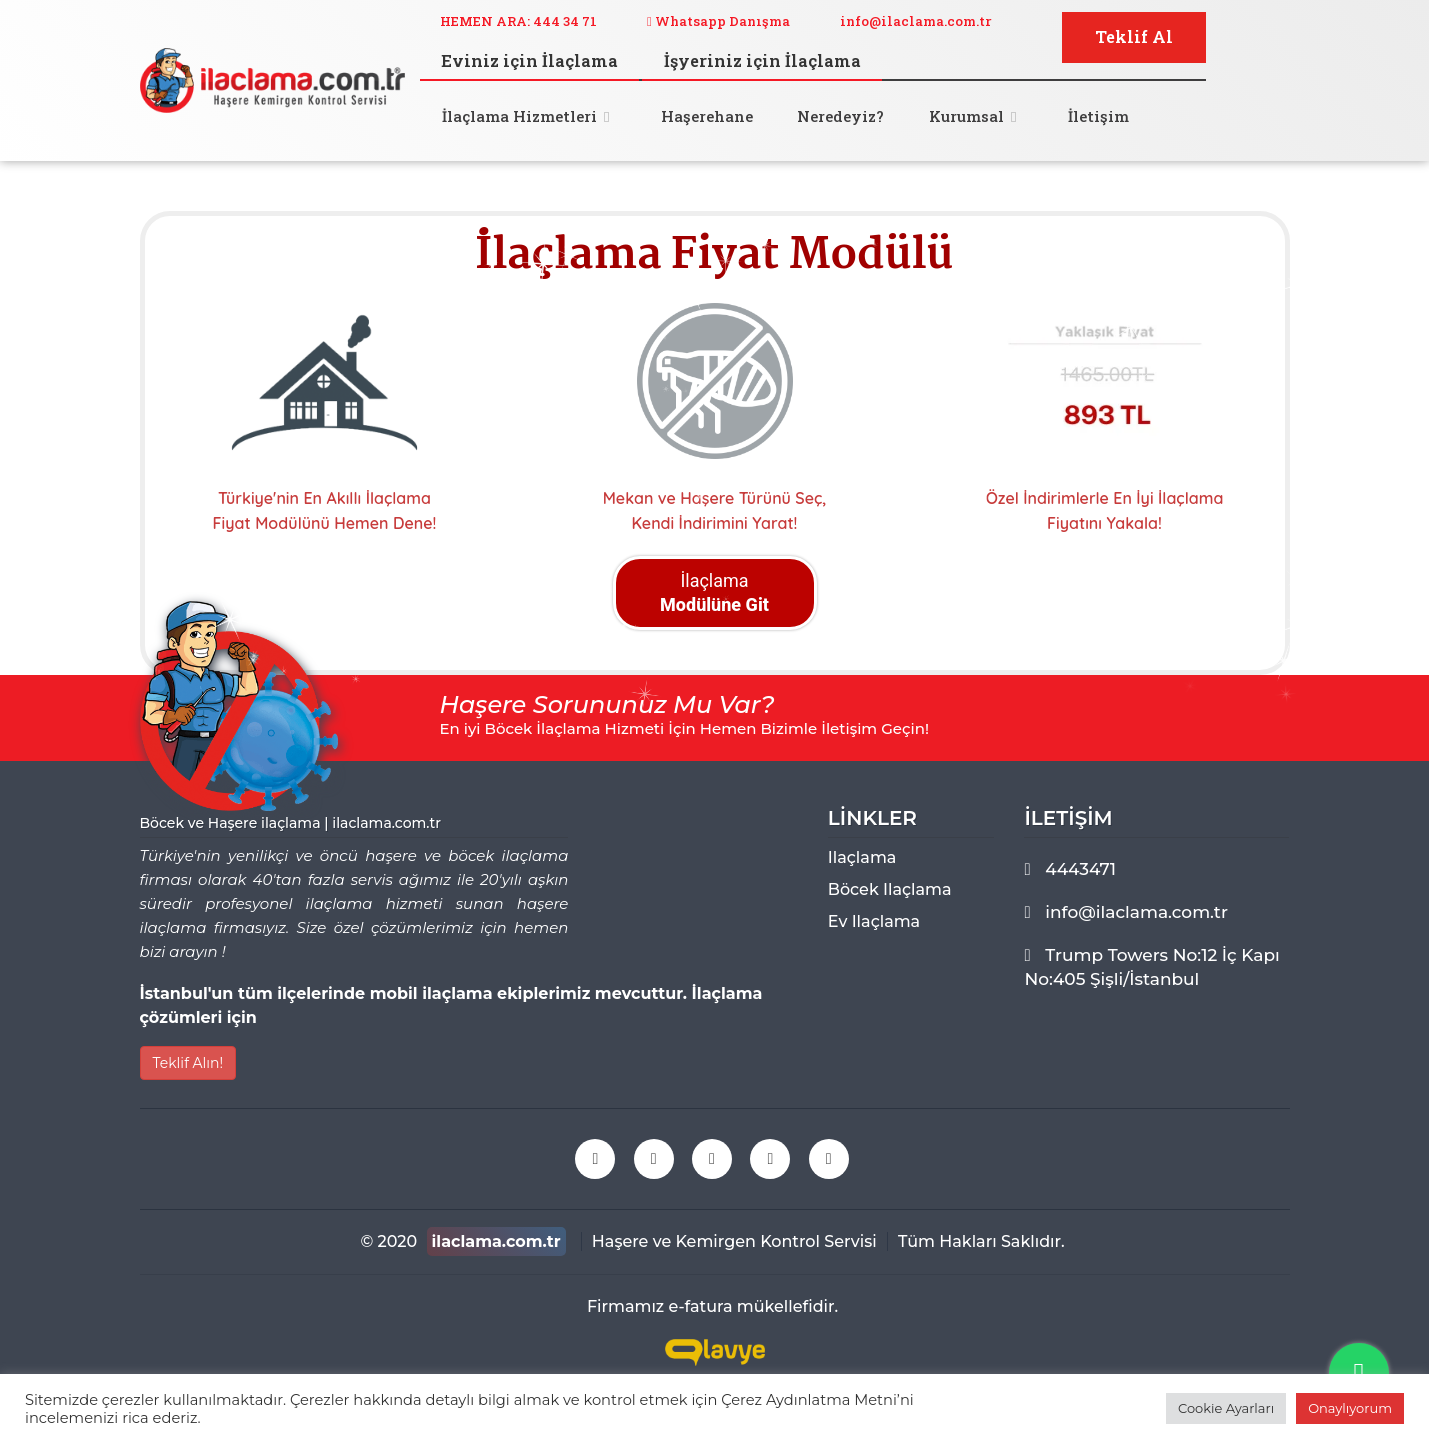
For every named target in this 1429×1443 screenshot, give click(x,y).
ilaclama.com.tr (496, 1241)
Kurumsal (966, 116)
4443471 (1080, 869)
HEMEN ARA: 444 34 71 (518, 21)
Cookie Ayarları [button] (1226, 1408)
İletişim (1098, 116)
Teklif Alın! (188, 1063)
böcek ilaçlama (890, 889)
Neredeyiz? (840, 116)
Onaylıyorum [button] (1350, 1408)
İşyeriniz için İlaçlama (762, 60)
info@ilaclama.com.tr (916, 21)
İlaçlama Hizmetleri (519, 116)
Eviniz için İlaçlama (529, 60)
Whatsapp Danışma (718, 21)
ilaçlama (862, 857)
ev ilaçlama (874, 921)
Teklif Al (1134, 36)
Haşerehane (707, 116)
